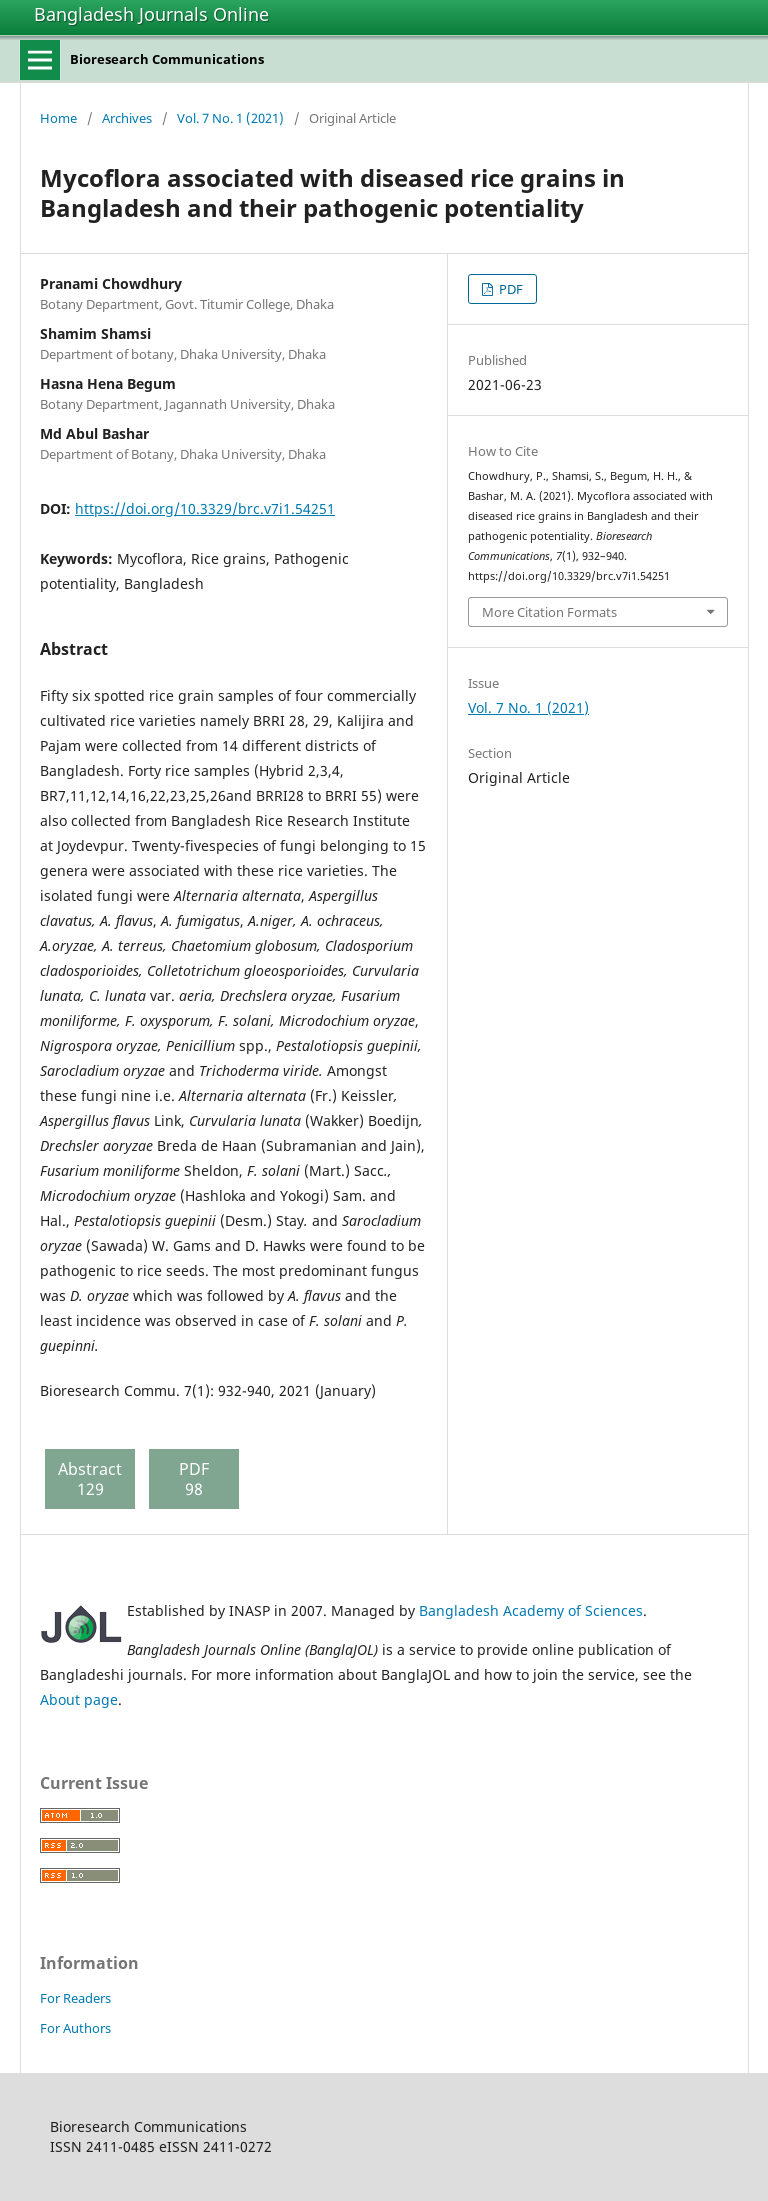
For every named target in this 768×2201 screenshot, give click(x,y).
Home (58, 118)
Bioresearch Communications (167, 59)
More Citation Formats (549, 612)
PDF (509, 289)
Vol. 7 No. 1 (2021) (230, 118)
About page (79, 1699)
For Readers (75, 1998)
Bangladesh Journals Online (151, 14)
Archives (127, 118)
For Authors (75, 2028)
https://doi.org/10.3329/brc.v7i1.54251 (205, 508)
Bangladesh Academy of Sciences (531, 1610)
